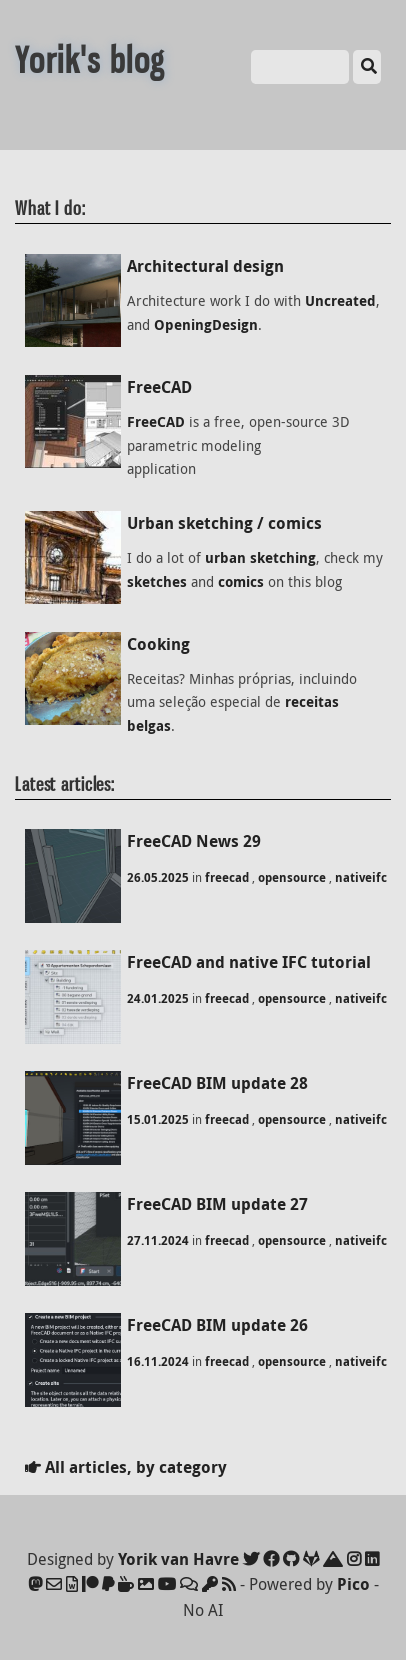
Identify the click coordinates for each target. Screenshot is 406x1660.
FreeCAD (159, 387)
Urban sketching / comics (224, 523)
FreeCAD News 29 (194, 841)
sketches (157, 582)
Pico (353, 1584)
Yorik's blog (90, 60)
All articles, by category (126, 1467)
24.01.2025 (158, 998)
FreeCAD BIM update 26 (217, 1325)
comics (241, 582)
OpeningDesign (206, 325)
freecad (227, 877)
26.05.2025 (158, 877)
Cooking (158, 644)
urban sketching (260, 558)
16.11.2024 (158, 1361)
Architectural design (205, 266)
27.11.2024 (158, 1240)
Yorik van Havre (178, 1559)
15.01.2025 (158, 1119)
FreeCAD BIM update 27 (217, 1204)
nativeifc (361, 877)
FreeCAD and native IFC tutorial (249, 962)
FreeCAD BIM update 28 (217, 1083)
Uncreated (340, 301)
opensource (292, 877)
